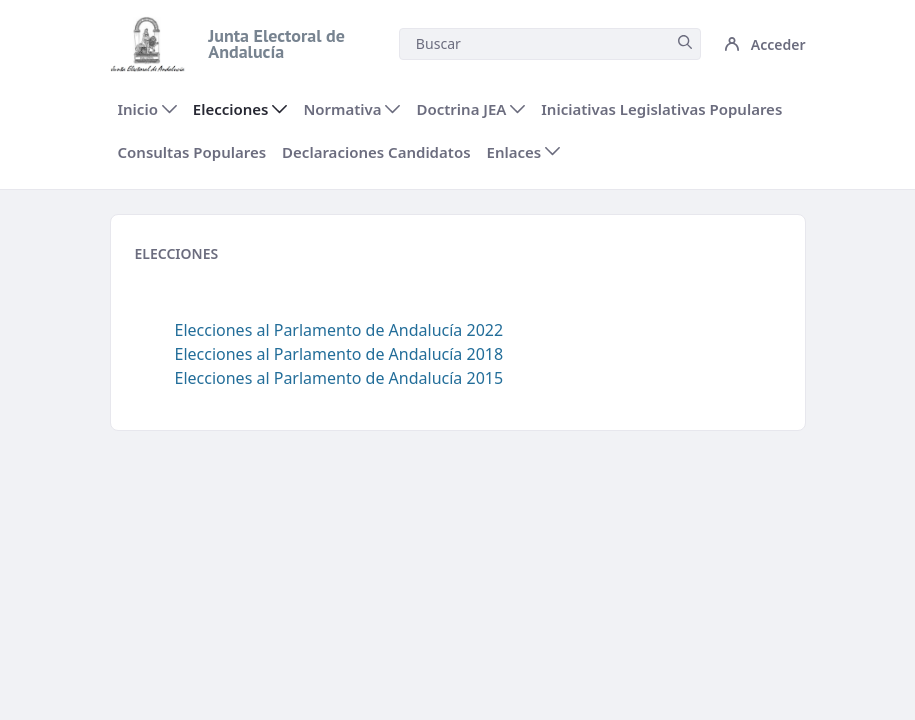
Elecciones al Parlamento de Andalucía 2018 (339, 354)
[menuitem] (147, 109)
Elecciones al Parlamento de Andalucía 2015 (339, 378)
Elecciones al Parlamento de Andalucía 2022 (339, 330)
